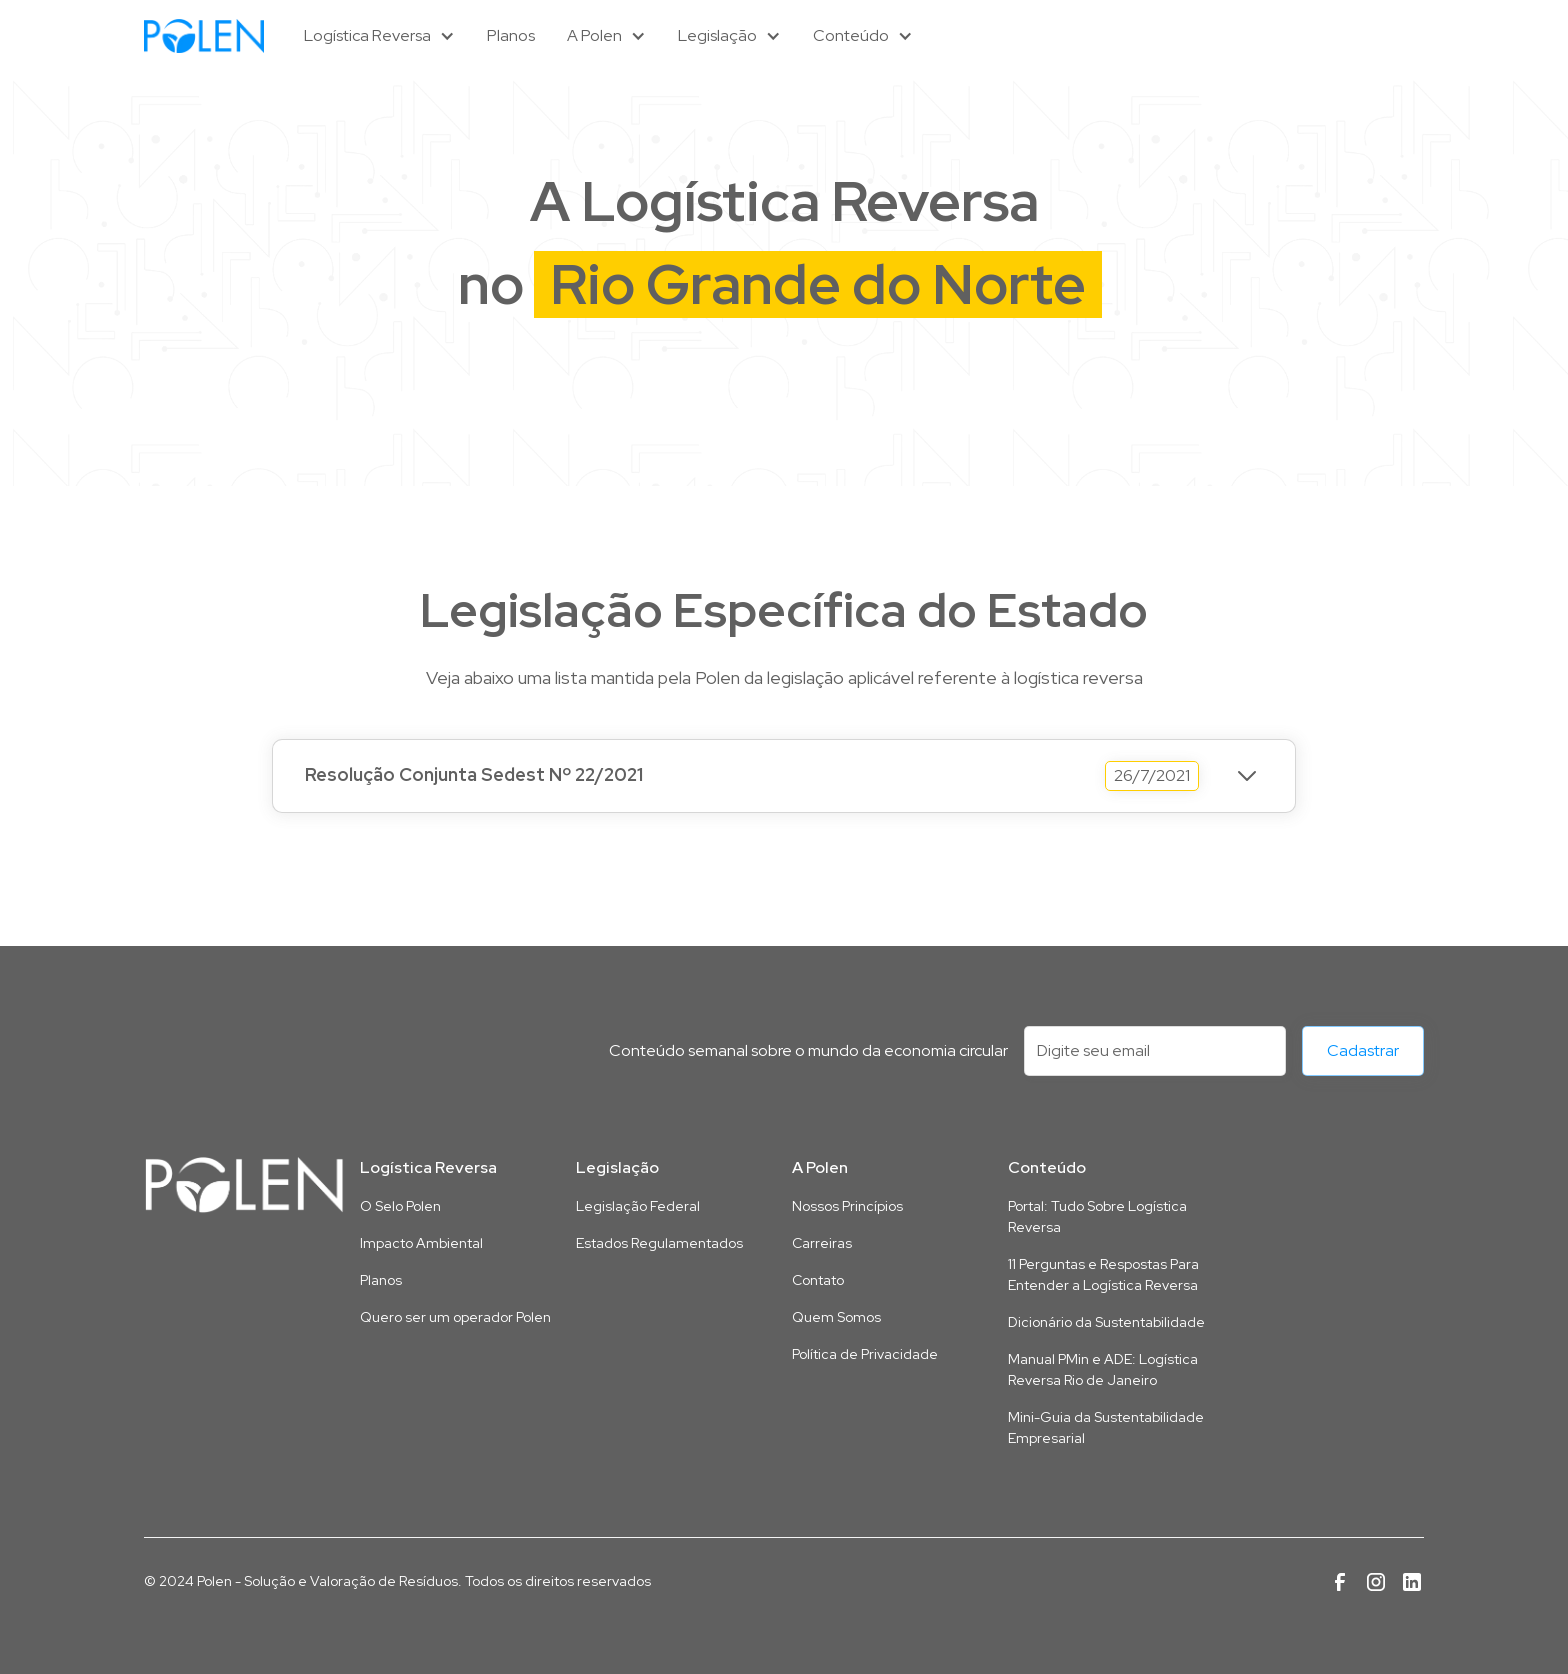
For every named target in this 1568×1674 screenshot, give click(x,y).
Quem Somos (836, 1317)
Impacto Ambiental (421, 1243)
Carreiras (822, 1243)
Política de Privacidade (865, 1354)
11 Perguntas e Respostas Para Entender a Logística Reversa (1103, 1274)
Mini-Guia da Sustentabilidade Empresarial (1106, 1427)
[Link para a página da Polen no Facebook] (1340, 1582)
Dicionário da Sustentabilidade (1106, 1322)
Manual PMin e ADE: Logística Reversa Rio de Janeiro (1103, 1369)
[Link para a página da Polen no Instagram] (1376, 1582)
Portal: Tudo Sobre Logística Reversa (1097, 1216)
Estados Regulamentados (659, 1243)
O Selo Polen (400, 1206)
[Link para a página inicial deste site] (244, 1185)
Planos (511, 35)
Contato (818, 1280)
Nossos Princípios (847, 1206)
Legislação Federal (638, 1206)
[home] (204, 35)
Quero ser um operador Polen (455, 1317)
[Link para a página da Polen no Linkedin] (1412, 1582)
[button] (379, 36)
